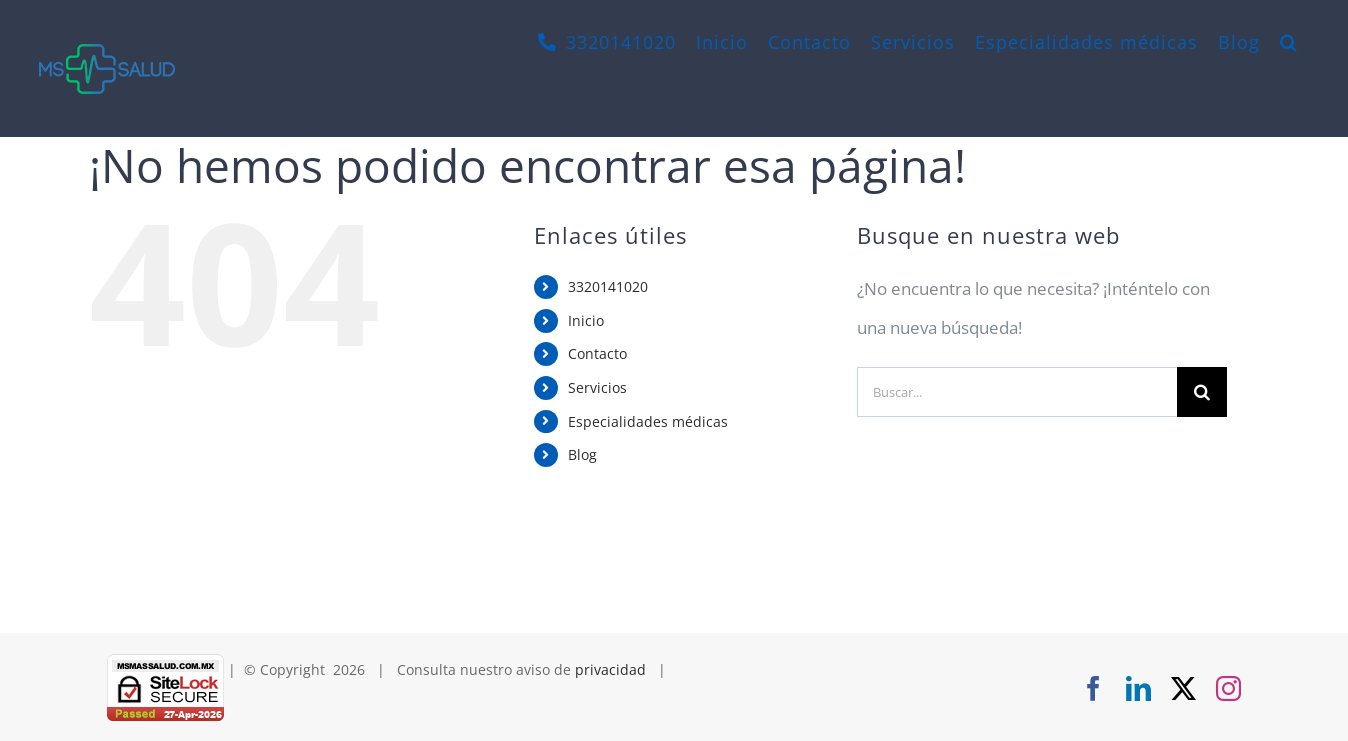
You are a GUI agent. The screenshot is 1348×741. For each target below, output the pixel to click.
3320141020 (608, 286)
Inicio (586, 320)
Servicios (597, 387)
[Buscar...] (1017, 392)
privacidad (610, 669)
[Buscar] (1202, 392)
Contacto (597, 353)
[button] (1289, 42)
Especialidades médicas (648, 421)
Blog (582, 454)
